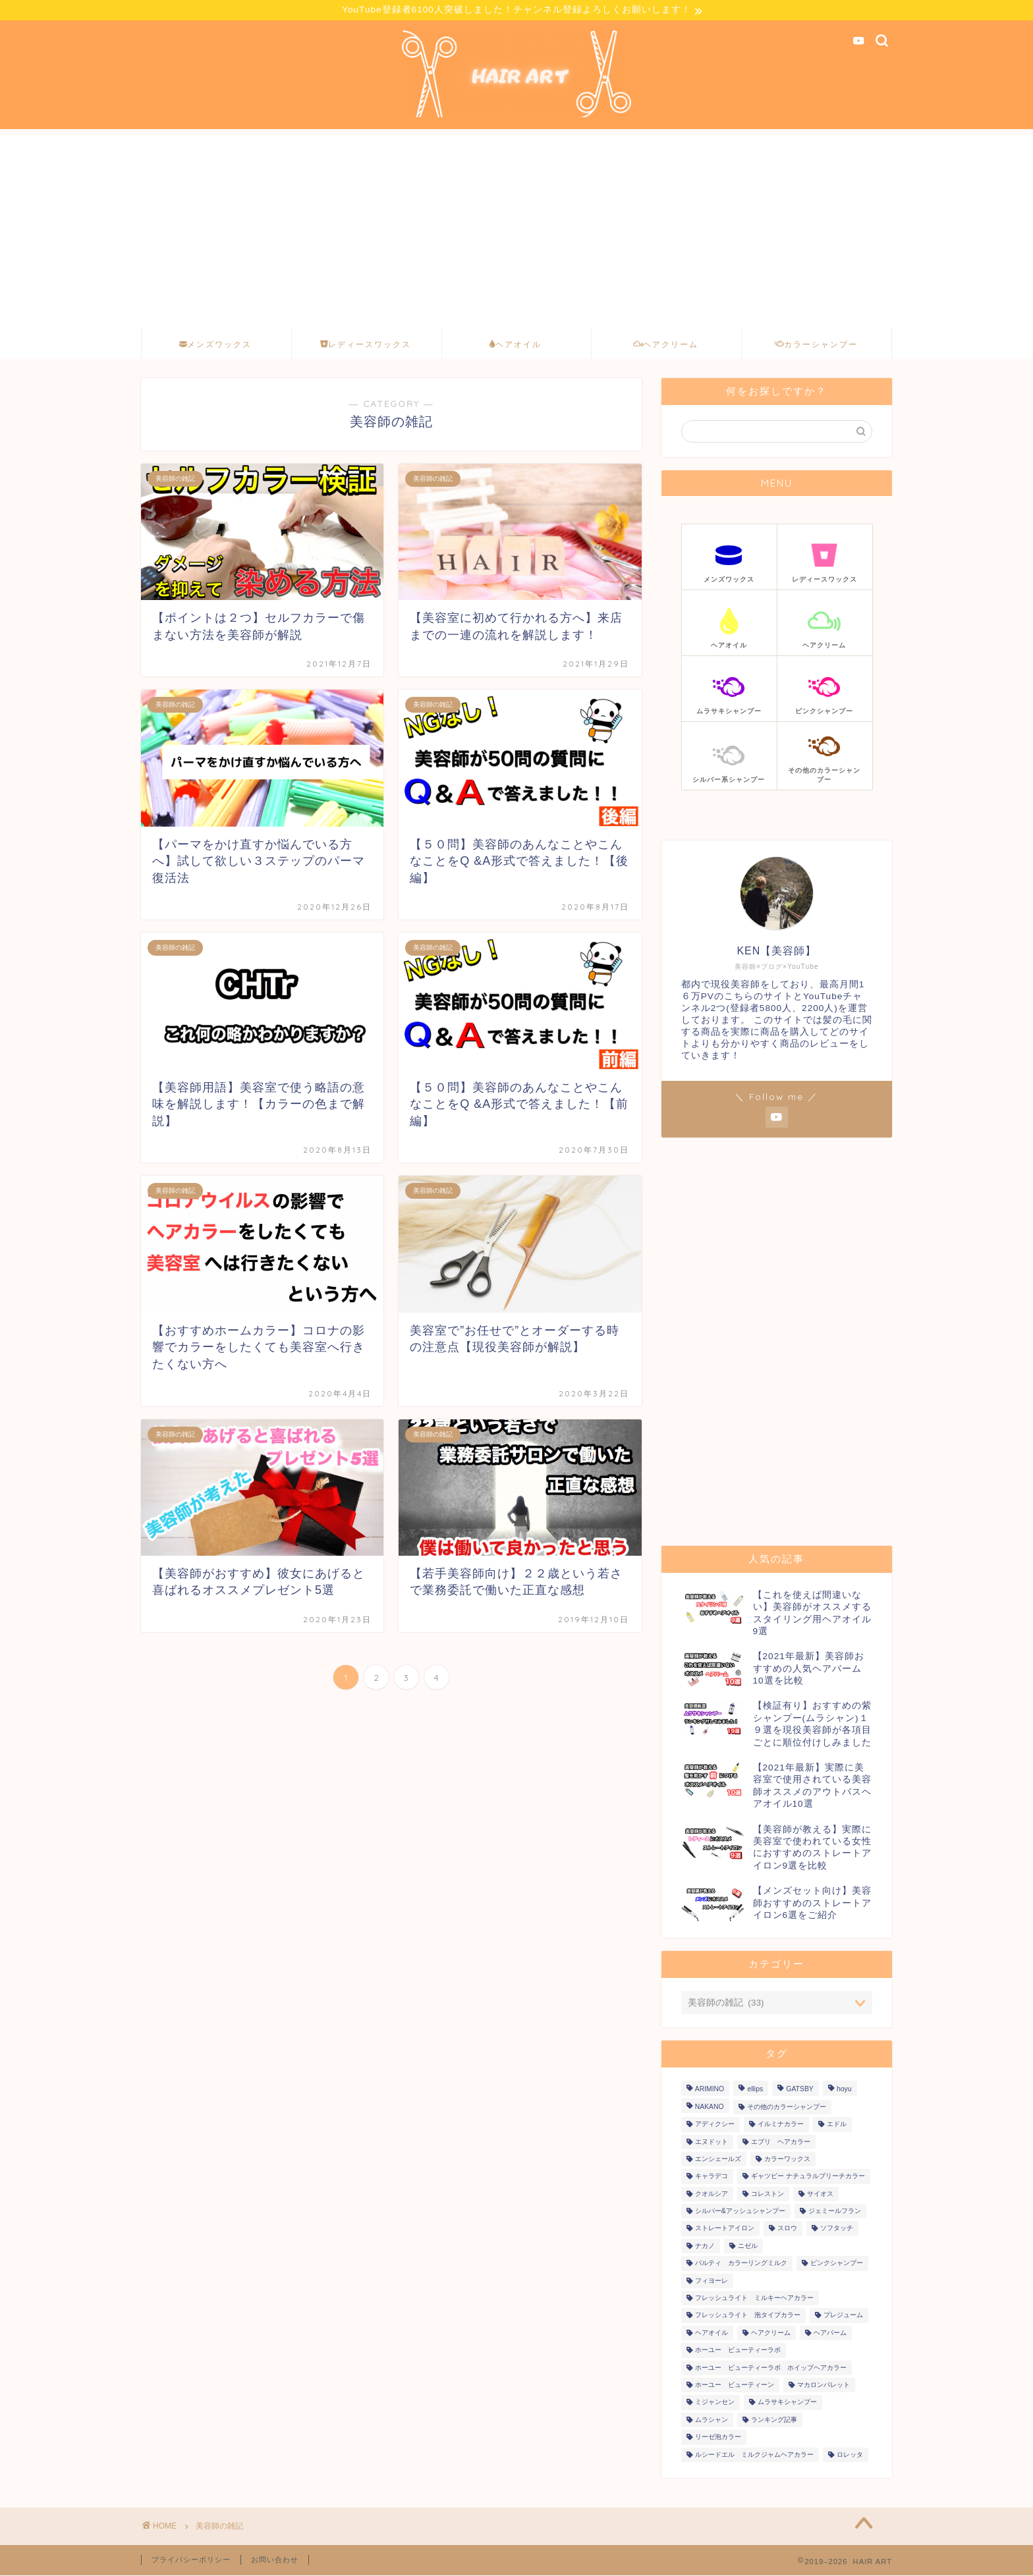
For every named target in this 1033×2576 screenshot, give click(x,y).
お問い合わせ (274, 2560)
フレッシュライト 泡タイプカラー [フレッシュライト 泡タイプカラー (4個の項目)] (747, 2316)
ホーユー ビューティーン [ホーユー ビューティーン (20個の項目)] (734, 2386)
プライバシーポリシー (191, 2560)
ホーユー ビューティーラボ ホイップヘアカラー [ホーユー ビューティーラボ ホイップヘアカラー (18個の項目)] (771, 2368)
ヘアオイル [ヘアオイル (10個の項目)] (711, 2333)
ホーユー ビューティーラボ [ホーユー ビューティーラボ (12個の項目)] (738, 2351)
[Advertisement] (516, 229)
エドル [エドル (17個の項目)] (837, 2125)
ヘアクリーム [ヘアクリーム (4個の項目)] (771, 2333)
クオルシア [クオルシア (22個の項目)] (711, 2194)
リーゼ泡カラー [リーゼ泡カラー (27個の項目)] (718, 2438)
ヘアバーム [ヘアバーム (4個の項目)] (830, 2333)
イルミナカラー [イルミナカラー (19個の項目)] (781, 2125)
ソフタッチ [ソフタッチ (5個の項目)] (836, 2229)
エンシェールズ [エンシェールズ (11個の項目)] (718, 2159)
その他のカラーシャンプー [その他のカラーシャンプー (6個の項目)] (786, 2107)
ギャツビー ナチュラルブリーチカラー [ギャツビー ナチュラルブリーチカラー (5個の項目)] (808, 2177)
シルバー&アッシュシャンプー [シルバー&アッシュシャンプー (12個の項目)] (740, 2212)
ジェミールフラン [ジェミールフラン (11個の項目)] (834, 2212)
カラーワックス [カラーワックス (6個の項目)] (787, 2159)
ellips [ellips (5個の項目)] (755, 2090)
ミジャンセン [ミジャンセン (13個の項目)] (715, 2403)
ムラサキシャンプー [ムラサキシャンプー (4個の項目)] (787, 2403)
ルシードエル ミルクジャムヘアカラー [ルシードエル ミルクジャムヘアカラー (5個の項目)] (754, 2455)
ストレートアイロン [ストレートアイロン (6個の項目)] (724, 2229)
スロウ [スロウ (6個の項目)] (787, 2229)
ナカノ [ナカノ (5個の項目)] (705, 2246)
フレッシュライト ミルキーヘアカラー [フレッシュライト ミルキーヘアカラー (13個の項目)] (754, 2299)
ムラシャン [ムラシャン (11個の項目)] (711, 2420)
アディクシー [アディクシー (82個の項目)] (715, 2125)
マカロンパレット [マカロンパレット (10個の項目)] (823, 2386)
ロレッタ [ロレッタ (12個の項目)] (850, 2455)
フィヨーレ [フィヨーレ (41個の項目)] (711, 2281)
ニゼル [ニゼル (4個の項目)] (748, 2246)
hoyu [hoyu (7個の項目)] (844, 2090)
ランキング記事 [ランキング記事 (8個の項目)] (774, 2420)
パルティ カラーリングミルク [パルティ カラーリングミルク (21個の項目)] (741, 2264)
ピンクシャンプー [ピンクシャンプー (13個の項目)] (836, 2264)
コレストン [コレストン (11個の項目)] (767, 2194)
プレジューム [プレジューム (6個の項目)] (843, 2316)
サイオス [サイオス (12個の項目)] (820, 2194)
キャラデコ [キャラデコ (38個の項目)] (711, 2177)
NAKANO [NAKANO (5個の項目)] (709, 2107)
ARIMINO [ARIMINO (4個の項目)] (709, 2090)
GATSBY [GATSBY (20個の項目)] (799, 2090)
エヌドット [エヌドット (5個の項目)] (711, 2142)
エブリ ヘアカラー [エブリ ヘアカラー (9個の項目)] (780, 2142)
